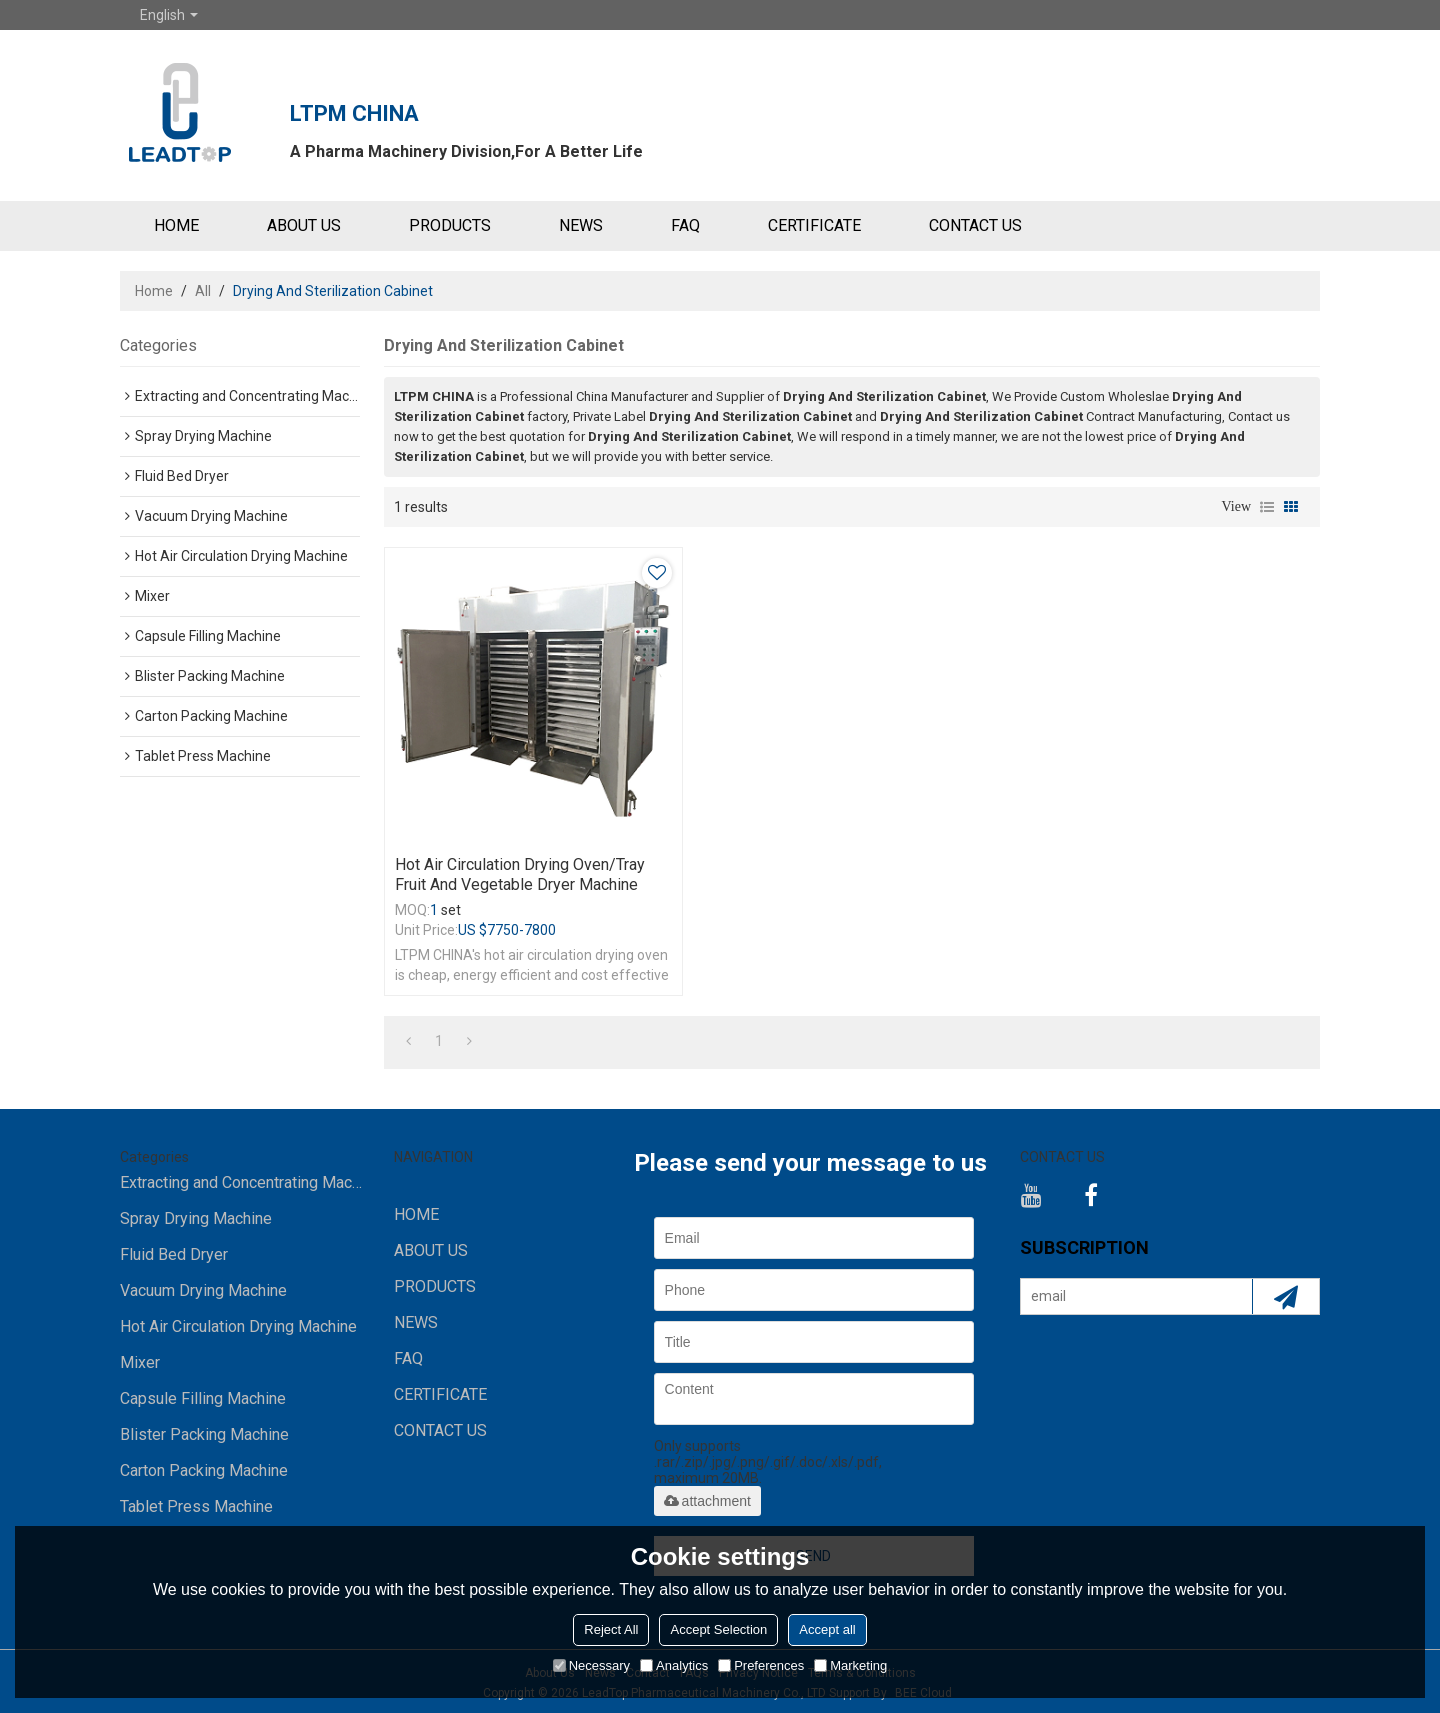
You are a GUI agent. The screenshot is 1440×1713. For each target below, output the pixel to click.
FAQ (685, 225)
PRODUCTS (450, 225)
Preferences (761, 1665)
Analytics (674, 1665)
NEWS (581, 225)
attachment (707, 1501)
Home (154, 291)
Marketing (850, 1665)
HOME (176, 225)
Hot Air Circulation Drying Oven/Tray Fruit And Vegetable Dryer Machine (520, 874)
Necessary (591, 1665)
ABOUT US (304, 225)
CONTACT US (975, 225)
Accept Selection (718, 1629)
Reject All (611, 1629)
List (1267, 507)
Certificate (814, 225)
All (203, 291)
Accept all (827, 1629)
